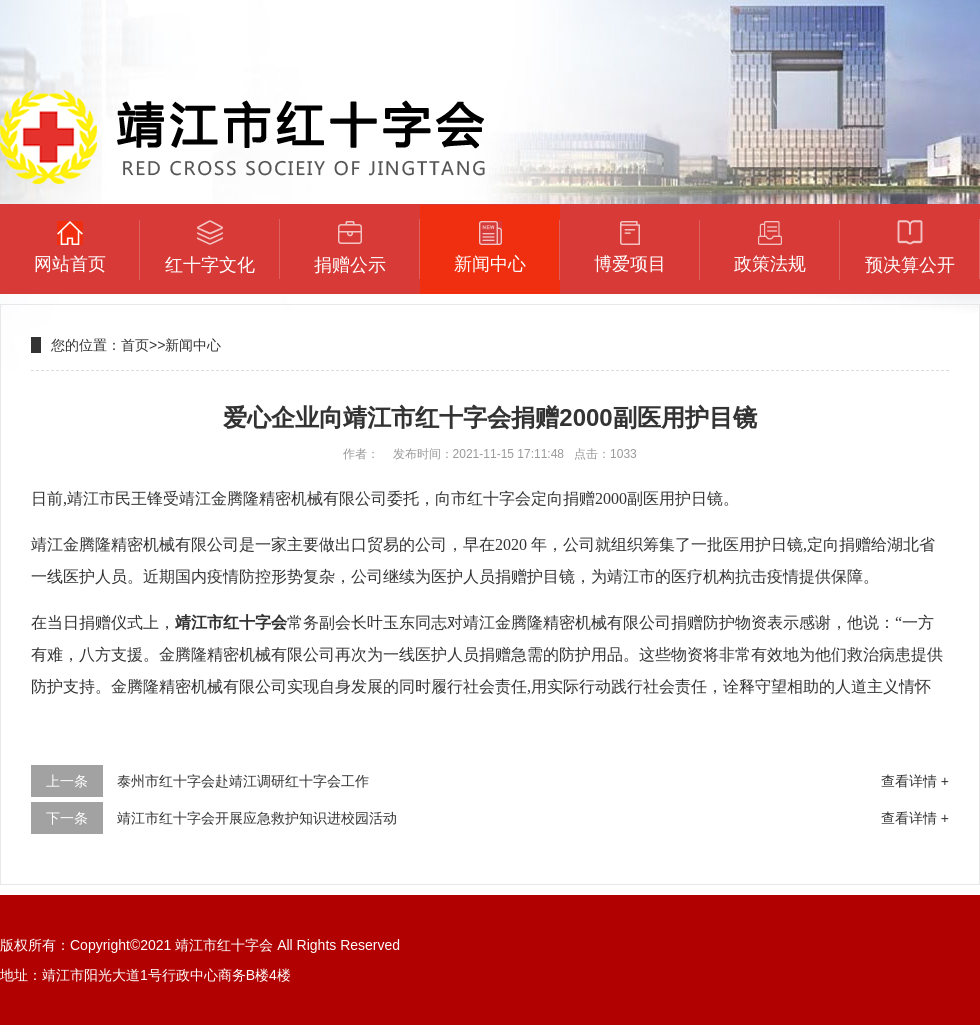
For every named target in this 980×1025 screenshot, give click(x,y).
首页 (135, 345)
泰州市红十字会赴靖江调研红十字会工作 (243, 781)
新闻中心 (193, 345)
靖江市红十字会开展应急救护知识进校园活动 (257, 818)
